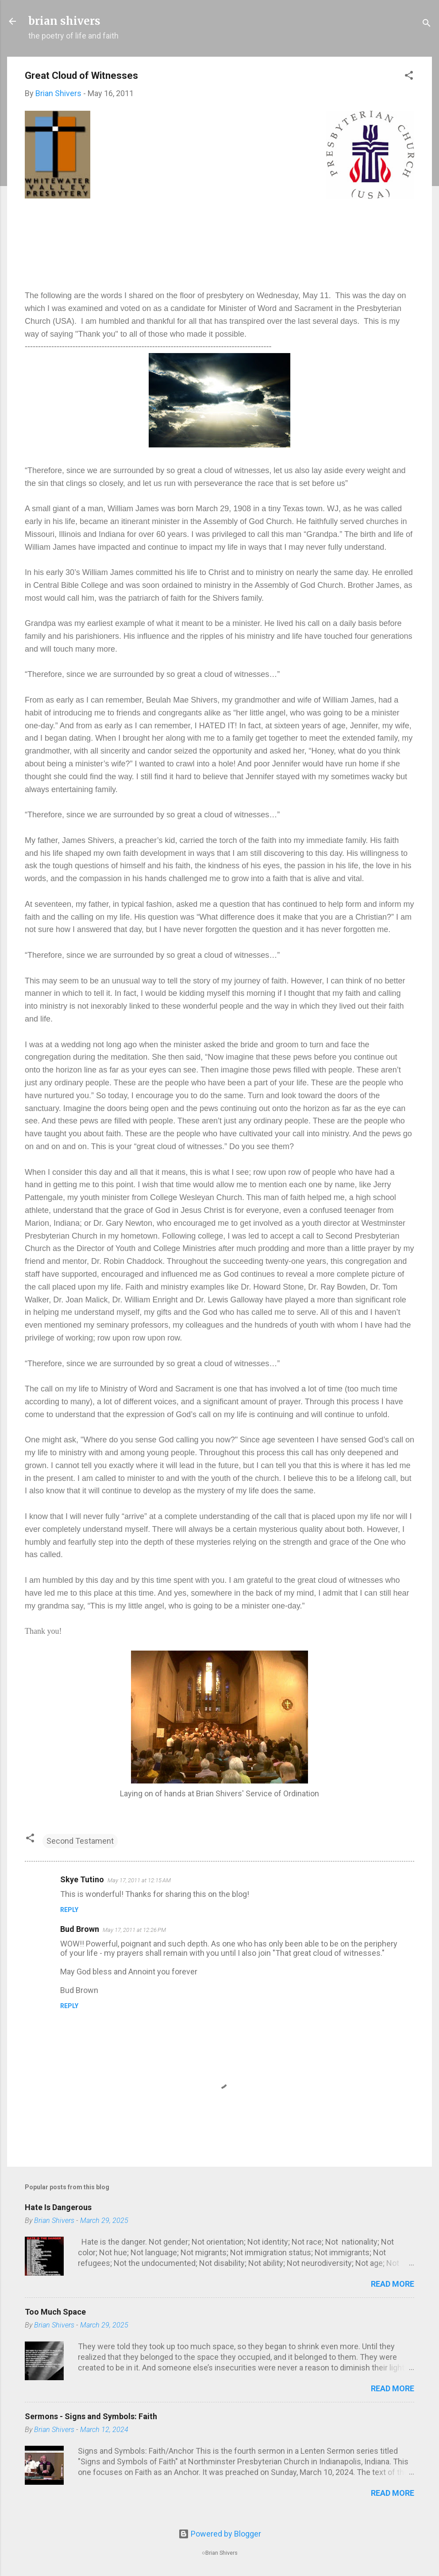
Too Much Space (55, 2311)
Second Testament (80, 1841)
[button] (409, 76)
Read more (392, 2283)
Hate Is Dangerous (58, 2207)
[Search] (426, 24)
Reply (69, 1909)
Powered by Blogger (219, 2533)
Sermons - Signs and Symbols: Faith (91, 2416)
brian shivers (64, 21)
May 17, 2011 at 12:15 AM (139, 1880)
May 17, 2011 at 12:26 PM (134, 1930)
